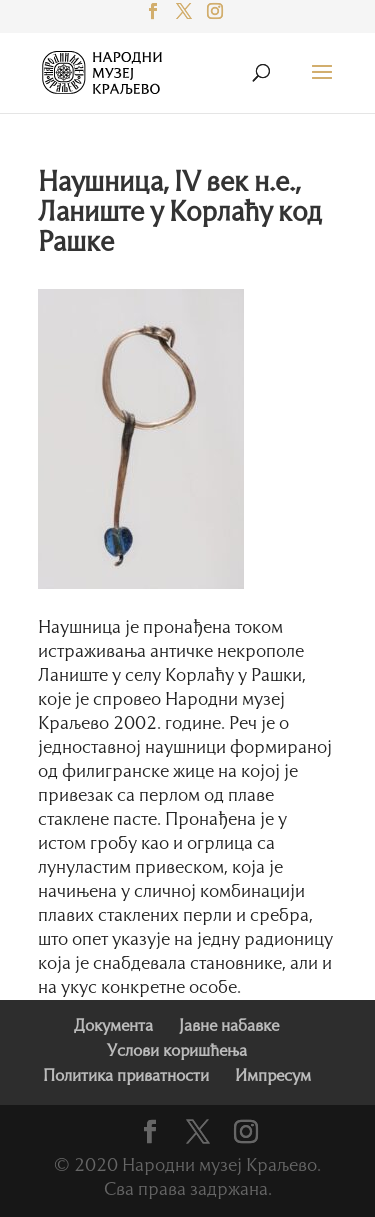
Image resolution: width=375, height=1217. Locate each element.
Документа (113, 1027)
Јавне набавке (229, 1027)
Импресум (273, 1077)
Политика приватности (126, 1077)
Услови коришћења (177, 1052)
